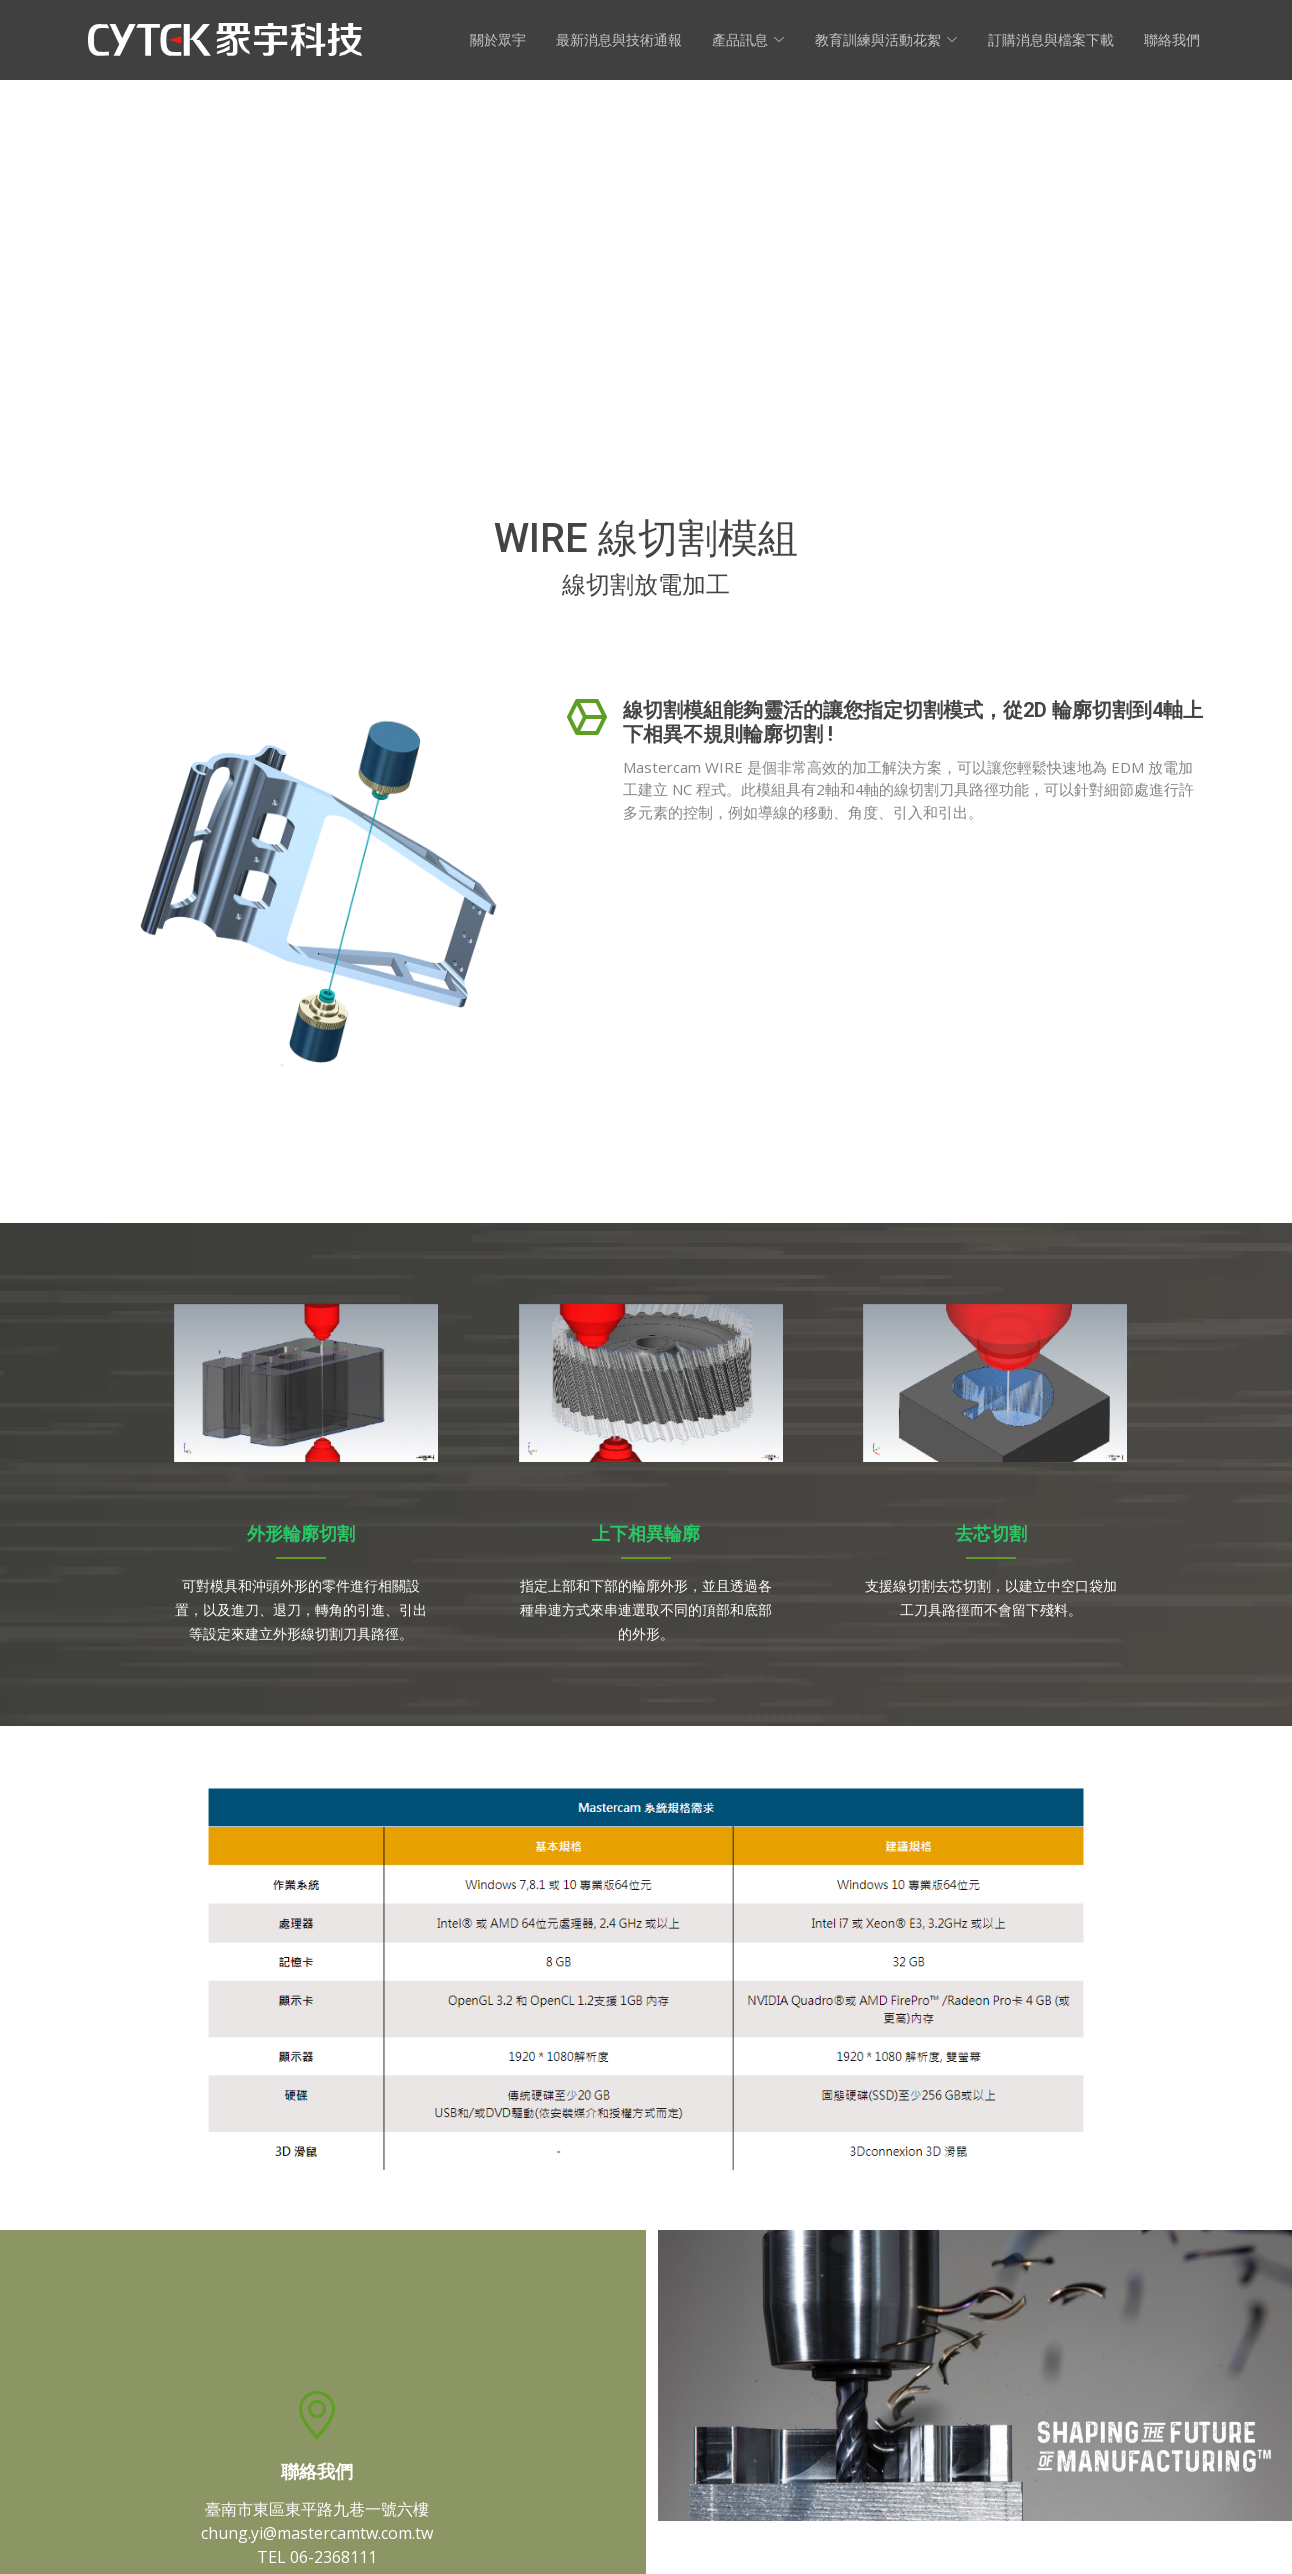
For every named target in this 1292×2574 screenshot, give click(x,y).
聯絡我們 (1172, 40)
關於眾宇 (498, 40)
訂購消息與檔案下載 (1051, 40)
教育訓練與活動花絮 (886, 40)
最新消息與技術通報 (619, 40)
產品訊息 (748, 40)
